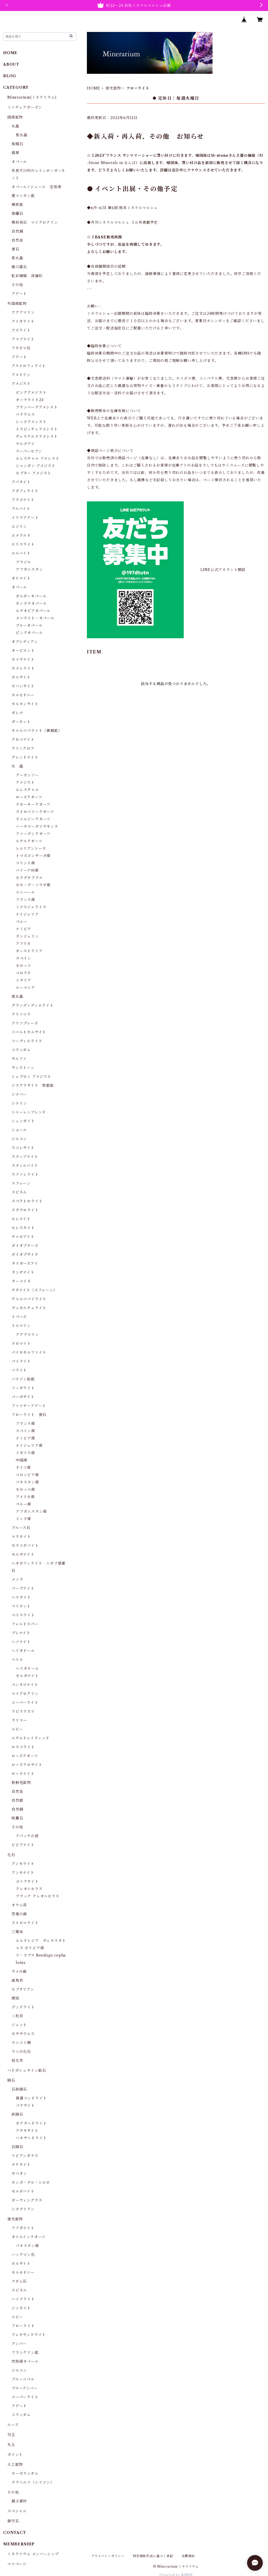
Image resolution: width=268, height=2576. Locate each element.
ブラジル (23, 562)
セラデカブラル (29, 877)
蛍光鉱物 (113, 88)
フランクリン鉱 (25, 2352)
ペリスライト (23, 1615)
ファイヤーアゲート (29, 1405)
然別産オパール (25, 2361)
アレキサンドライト (29, 2334)
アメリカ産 (25, 1496)
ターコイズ (21, 1281)
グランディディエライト (33, 1005)
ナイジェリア (27, 914)
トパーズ (19, 1316)
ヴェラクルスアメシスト (37, 436)
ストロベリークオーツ (35, 811)
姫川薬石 (19, 267)
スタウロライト (25, 1210)
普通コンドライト (31, 2098)
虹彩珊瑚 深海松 (27, 275)
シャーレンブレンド (29, 1112)
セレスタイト (23, 1227)
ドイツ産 (23, 1467)
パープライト (23, 1588)
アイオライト (23, 321)
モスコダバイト (25, 1545)
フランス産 (25, 899)
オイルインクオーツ (29, 2237)
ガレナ (17, 712)
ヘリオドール (23, 1650)
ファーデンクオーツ (33, 833)
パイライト (21, 1361)
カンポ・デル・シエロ (31, 2182)
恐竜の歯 (19, 1914)
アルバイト (21, 508)
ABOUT (11, 64)
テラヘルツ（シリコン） (33, 2482)
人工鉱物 (15, 2464)
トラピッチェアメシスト (37, 429)
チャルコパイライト (29, 1299)
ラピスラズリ (23, 1711)
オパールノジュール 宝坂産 (36, 186)
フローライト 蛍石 (29, 1414)
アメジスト (21, 383)
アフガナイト (23, 2228)
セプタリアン (23, 1989)
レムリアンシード (31, 848)
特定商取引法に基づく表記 (153, 2556)
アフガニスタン (29, 569)
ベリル (17, 1659)
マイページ (17, 2564)
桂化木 (17, 2060)
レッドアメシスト (31, 421)
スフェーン (21, 1183)
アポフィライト (25, 491)
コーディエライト (27, 1041)
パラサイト (25, 2105)
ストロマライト (25, 1922)
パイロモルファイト (29, 1352)
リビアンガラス (25, 2155)
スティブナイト (25, 1156)
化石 (11, 1854)
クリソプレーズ (25, 1023)
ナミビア (23, 929)
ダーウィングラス (27, 2200)
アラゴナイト (23, 499)
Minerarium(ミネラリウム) (31, 97)
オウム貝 (19, 1905)
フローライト (23, 2325)
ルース (13, 2424)
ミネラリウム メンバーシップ (33, 2554)
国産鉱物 (15, 117)
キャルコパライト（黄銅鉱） (37, 730)
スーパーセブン (29, 451)
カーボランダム (25, 2473)
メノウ (17, 1579)
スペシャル (17, 2511)
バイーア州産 (27, 870)
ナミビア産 (25, 1438)
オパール (19, 161)
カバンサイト (23, 686)
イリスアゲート (25, 517)
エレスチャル (27, 789)
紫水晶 (21, 135)
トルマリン (21, 1325)
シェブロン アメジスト (31, 1076)
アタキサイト (27, 2130)
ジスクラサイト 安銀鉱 (33, 1085)
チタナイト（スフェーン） (34, 1290)
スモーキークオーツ (33, 804)
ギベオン (19, 2173)
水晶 (15, 126)
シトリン (19, 1103)
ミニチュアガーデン (24, 107)
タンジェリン (27, 936)
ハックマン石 (23, 2254)
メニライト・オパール (35, 618)
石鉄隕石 (19, 2089)
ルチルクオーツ (29, 841)
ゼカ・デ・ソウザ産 (33, 885)
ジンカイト (21, 2308)
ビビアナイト (23, 1845)
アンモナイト (23, 1872)
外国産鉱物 (17, 303)
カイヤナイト (23, 659)
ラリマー (19, 1720)
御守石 (13, 2521)
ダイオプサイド (25, 1254)
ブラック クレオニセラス (37, 1896)
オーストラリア (29, 951)
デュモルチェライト (29, 1308)
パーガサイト (23, 1397)
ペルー (21, 921)
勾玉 (11, 2434)
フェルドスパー (25, 1624)
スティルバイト (25, 1165)
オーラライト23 (29, 399)
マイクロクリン (25, 1693)
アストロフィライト (29, 365)
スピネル (19, 1192)
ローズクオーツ (29, 797)
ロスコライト (23, 1747)
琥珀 (15, 1998)
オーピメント (23, 650)
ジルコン (19, 1138)
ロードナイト (23, 1773)
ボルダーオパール (31, 596)
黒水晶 (17, 996)
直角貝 (17, 1980)
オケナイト (21, 578)
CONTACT (14, 2532)
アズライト (21, 330)
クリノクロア (23, 748)
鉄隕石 (17, 2114)
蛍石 (15, 249)
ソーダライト (23, 1388)
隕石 (11, 2080)
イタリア (23, 980)
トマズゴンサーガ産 (33, 855)
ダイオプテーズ (25, 1245)
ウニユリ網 (21, 2042)
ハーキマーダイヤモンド (37, 826)
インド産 (23, 1518)
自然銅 (17, 231)
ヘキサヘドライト (31, 2138)
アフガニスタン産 (31, 1511)
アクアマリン (23, 312)
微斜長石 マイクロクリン (35, 222)
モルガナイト (23, 1554)
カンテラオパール (31, 603)
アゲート (19, 293)
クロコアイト (23, 739)
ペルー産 (23, 1504)
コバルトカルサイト (29, 1032)
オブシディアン (25, 641)
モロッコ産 (25, 1489)
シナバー (19, 1094)
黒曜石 (17, 213)
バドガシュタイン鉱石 (26, 2070)
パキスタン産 (27, 1482)
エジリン (19, 526)
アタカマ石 (21, 348)
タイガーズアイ (25, 1263)
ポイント (15, 2454)
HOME (93, 88)
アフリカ (23, 943)
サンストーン (23, 1067)
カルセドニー (23, 695)
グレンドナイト (25, 757)
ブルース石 (21, 1527)
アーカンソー (27, 775)
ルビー (17, 1729)
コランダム (21, 1050)
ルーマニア (25, 987)
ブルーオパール (29, 625)
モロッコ (23, 965)
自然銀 (17, 1800)
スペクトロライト (27, 1201)
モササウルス (23, 2033)
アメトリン (21, 374)
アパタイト (21, 482)
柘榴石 (17, 144)
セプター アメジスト (33, 473)
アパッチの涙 (27, 1836)
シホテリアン (23, 2209)
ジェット (19, 2025)
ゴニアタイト (27, 1881)
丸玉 (11, 2444)
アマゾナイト (23, 339)
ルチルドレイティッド (30, 1738)
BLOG (9, 76)
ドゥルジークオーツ (33, 819)
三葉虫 (17, 1931)
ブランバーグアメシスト (37, 407)
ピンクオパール (29, 632)
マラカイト (21, 1536)
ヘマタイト (21, 1597)
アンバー (19, 2343)
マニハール (25, 892)
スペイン (23, 958)
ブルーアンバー (25, 2388)
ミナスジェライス (31, 907)
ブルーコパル (23, 2379)
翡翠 (15, 152)
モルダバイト (23, 2191)
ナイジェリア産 (29, 1445)
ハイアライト (23, 2299)
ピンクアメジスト (31, 392)
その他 (17, 284)
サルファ (19, 1058)
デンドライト (23, 2007)
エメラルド (21, 535)
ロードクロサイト (27, 1764)
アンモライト (23, 1863)
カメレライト (23, 668)
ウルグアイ (25, 443)
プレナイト (21, 1633)
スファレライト (25, 1174)
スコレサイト (23, 1147)
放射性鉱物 (21, 1782)
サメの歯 (19, 1971)
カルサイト (21, 677)
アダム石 (19, 2281)
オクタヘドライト (31, 2123)
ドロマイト (21, 1343)
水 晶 (17, 766)
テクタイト (21, 2164)
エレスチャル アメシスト (37, 458)
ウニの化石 (21, 2051)
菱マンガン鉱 (23, 195)
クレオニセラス (29, 1888)
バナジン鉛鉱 (23, 1379)
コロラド (23, 973)
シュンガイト (23, 1121)
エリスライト (23, 544)
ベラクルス (25, 414)
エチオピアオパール (33, 610)
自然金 (17, 240)
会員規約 (188, 2556)
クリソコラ (21, 1014)
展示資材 (19, 2501)
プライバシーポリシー (108, 2556)
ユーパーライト (25, 1702)
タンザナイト (23, 1272)
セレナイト (21, 1219)
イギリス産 (25, 1453)
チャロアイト (23, 1236)
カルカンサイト (25, 704)
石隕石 (17, 2146)
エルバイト (21, 553)
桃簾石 (17, 1818)
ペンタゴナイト (25, 1684)
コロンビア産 (27, 1474)
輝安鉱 (17, 204)
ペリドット (21, 1606)
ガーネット (21, 721)
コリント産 (25, 863)
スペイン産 (25, 1431)
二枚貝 (17, 2016)
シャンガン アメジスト (35, 465)
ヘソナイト (21, 1641)
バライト (19, 1370)
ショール (19, 1130)
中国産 (21, 1460)
